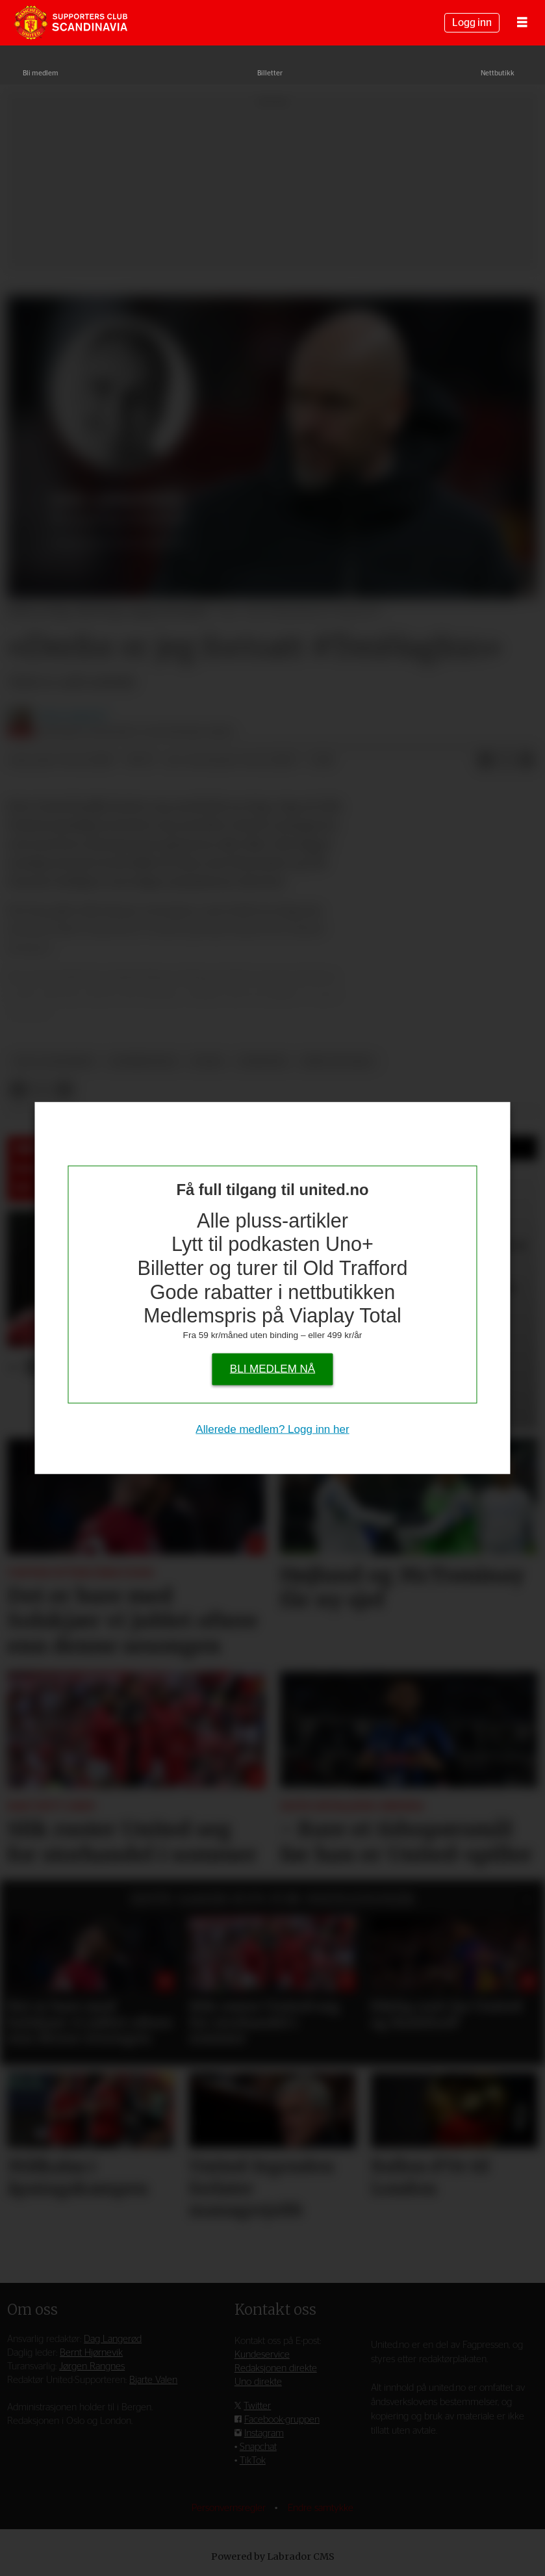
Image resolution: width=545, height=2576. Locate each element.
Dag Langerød (113, 2339)
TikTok (253, 2461)
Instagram (264, 2433)
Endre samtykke (320, 2508)
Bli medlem (40, 73)
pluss (207, 1061)
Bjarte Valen (153, 2380)
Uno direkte (258, 2382)
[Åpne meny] (522, 23)
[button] (528, 1900)
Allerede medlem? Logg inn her (272, 1429)
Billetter (270, 73)
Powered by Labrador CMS (273, 2556)
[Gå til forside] (70, 22)
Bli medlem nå (272, 1368)
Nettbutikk (497, 73)
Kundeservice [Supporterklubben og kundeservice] (262, 2355)
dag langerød (54, 1061)
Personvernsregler (230, 2508)
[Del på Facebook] (485, 761)
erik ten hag (338, 1061)
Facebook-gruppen (282, 2420)
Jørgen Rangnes (92, 2366)
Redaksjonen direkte (275, 2368)
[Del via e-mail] (527, 761)
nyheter (262, 1061)
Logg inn (472, 23)
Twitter (257, 2406)
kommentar (143, 1061)
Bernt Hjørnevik (91, 2353)
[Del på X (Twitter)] (506, 761)
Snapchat (258, 2447)
